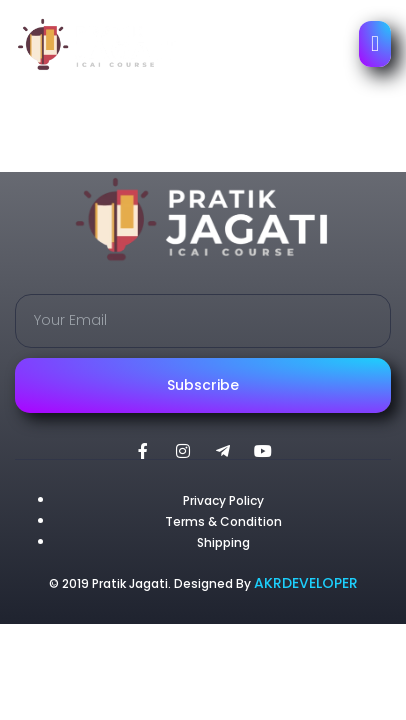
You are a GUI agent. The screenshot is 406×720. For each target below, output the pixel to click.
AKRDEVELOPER (306, 583)
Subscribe (203, 385)
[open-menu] (375, 44)
